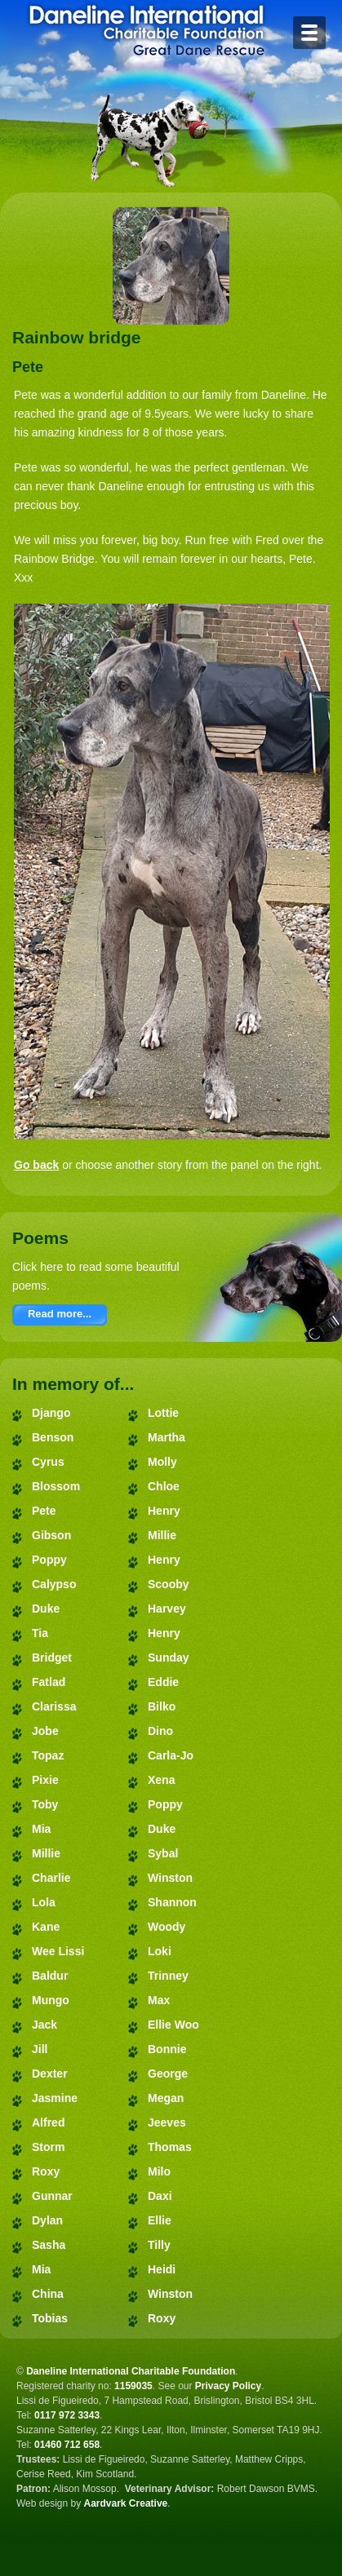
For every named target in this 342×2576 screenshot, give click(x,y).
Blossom (56, 1486)
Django (51, 1412)
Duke (46, 1608)
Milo (159, 2171)
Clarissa (54, 1706)
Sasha (48, 2244)
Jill (39, 2049)
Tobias (50, 2318)
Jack (44, 2024)
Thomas (170, 2146)
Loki (159, 1951)
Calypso (54, 1584)
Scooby (168, 1584)
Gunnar (52, 2195)
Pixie (45, 1779)
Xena (161, 1779)
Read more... (59, 1314)
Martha (166, 1437)
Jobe (45, 1730)
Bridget (52, 1657)
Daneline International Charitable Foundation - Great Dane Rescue (146, 30)
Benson (52, 1437)
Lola (44, 1902)
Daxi (160, 2195)
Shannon (172, 1902)
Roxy (46, 2171)
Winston (170, 1877)
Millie (46, 1853)
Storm (48, 2146)
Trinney (168, 1975)
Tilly (159, 2244)
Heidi (161, 2269)
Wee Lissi (58, 1951)
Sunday (168, 1657)
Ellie (159, 2220)
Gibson (51, 1535)
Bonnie (167, 2049)
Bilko (161, 1706)
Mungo (50, 2000)
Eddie (163, 1682)
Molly (162, 1461)
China (48, 2293)
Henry (164, 1510)
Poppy (49, 1559)
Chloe (164, 1486)
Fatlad (48, 1682)
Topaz (48, 1755)
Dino (160, 1730)
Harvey (167, 1608)
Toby (45, 1804)
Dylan (47, 2220)
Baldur (50, 1975)
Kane (46, 1926)
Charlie (51, 1877)
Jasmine (55, 2098)
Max (159, 2000)
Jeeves (167, 2122)
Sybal (163, 1853)
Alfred (48, 2122)
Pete (44, 1510)
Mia (41, 1828)
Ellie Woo (173, 2024)
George (168, 2073)
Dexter (50, 2073)
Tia (40, 1633)
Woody (166, 1926)
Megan (166, 2098)
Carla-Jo (170, 1755)
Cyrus (48, 1461)
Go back (36, 1164)
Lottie (163, 1412)
